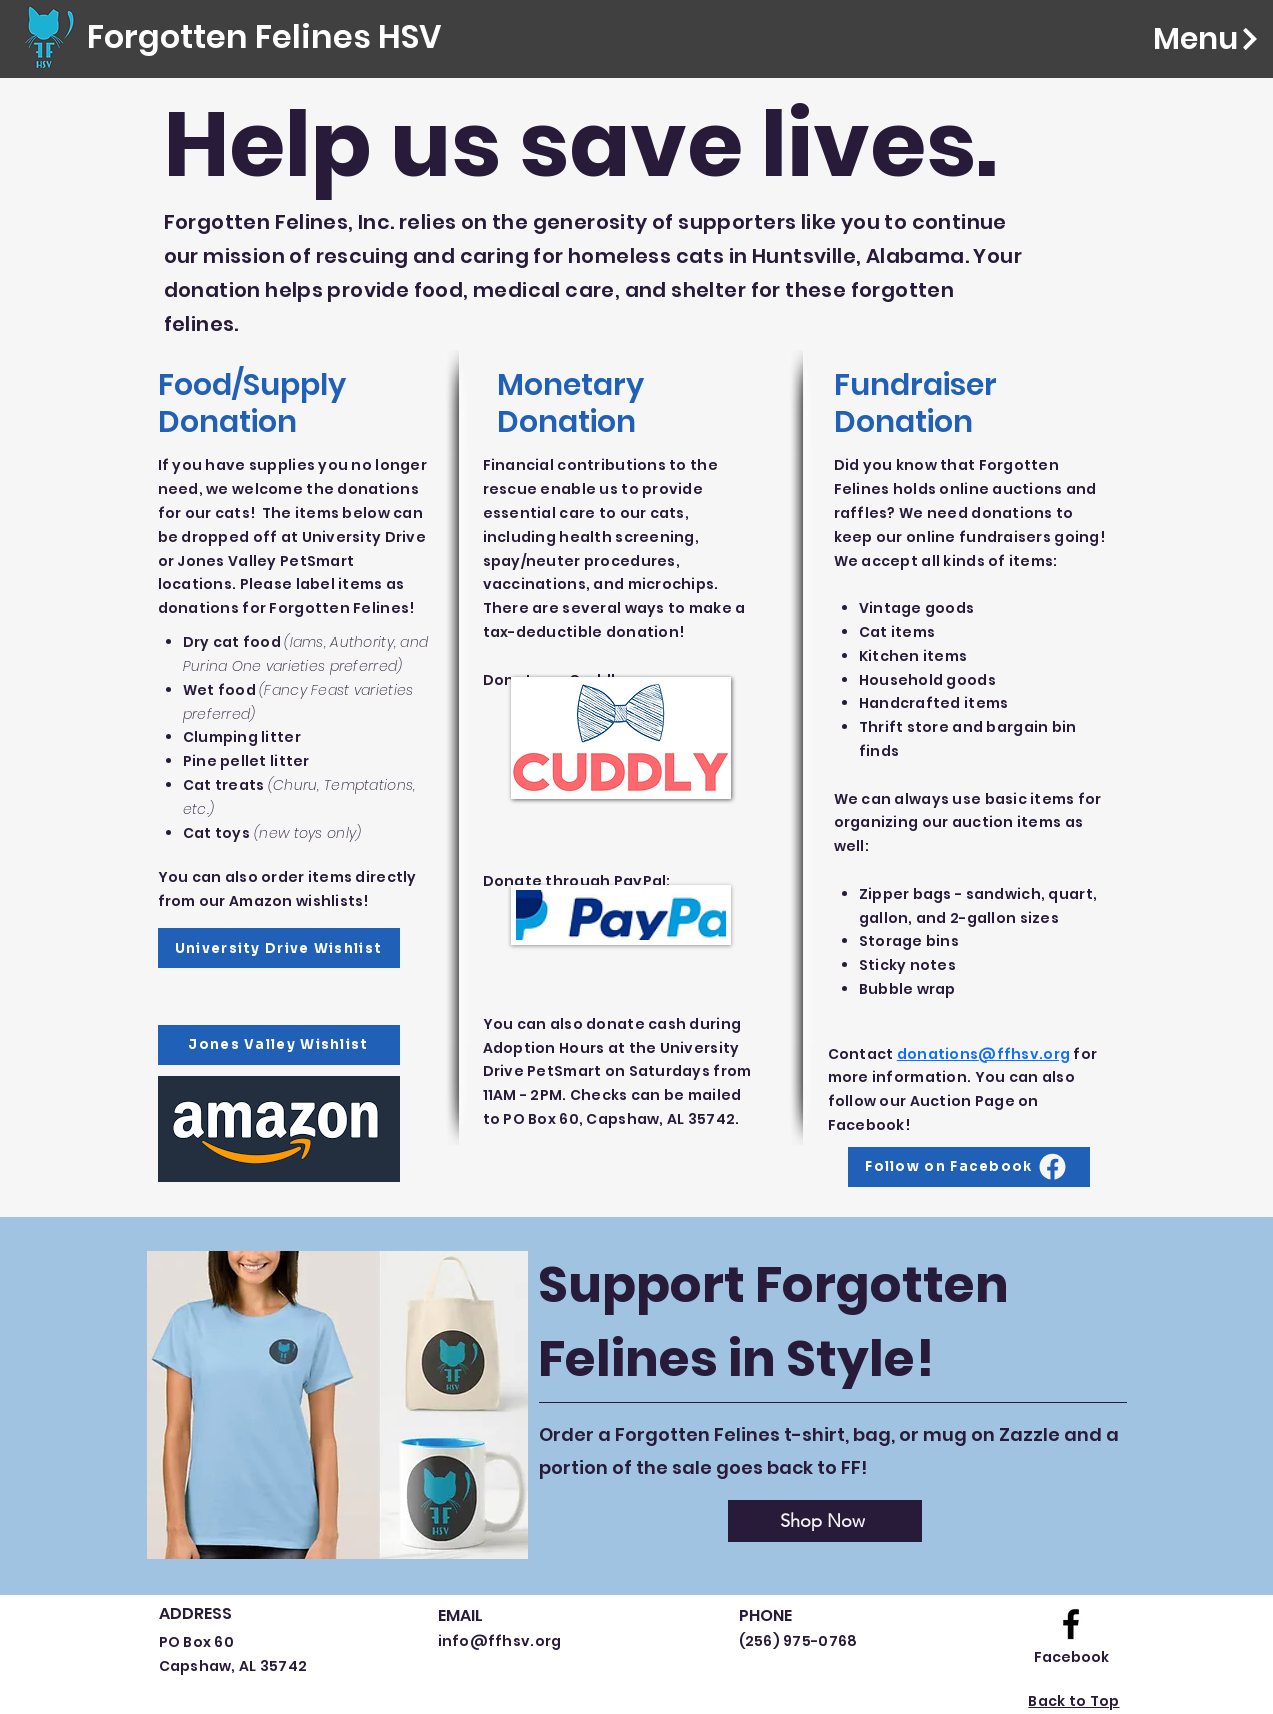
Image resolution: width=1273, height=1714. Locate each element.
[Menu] (1177, 39)
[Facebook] (1071, 1657)
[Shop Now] (825, 1521)
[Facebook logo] (1071, 1624)
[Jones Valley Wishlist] (279, 1045)
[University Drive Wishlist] (279, 948)
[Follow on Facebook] (969, 1167)
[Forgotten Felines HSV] (264, 37)
